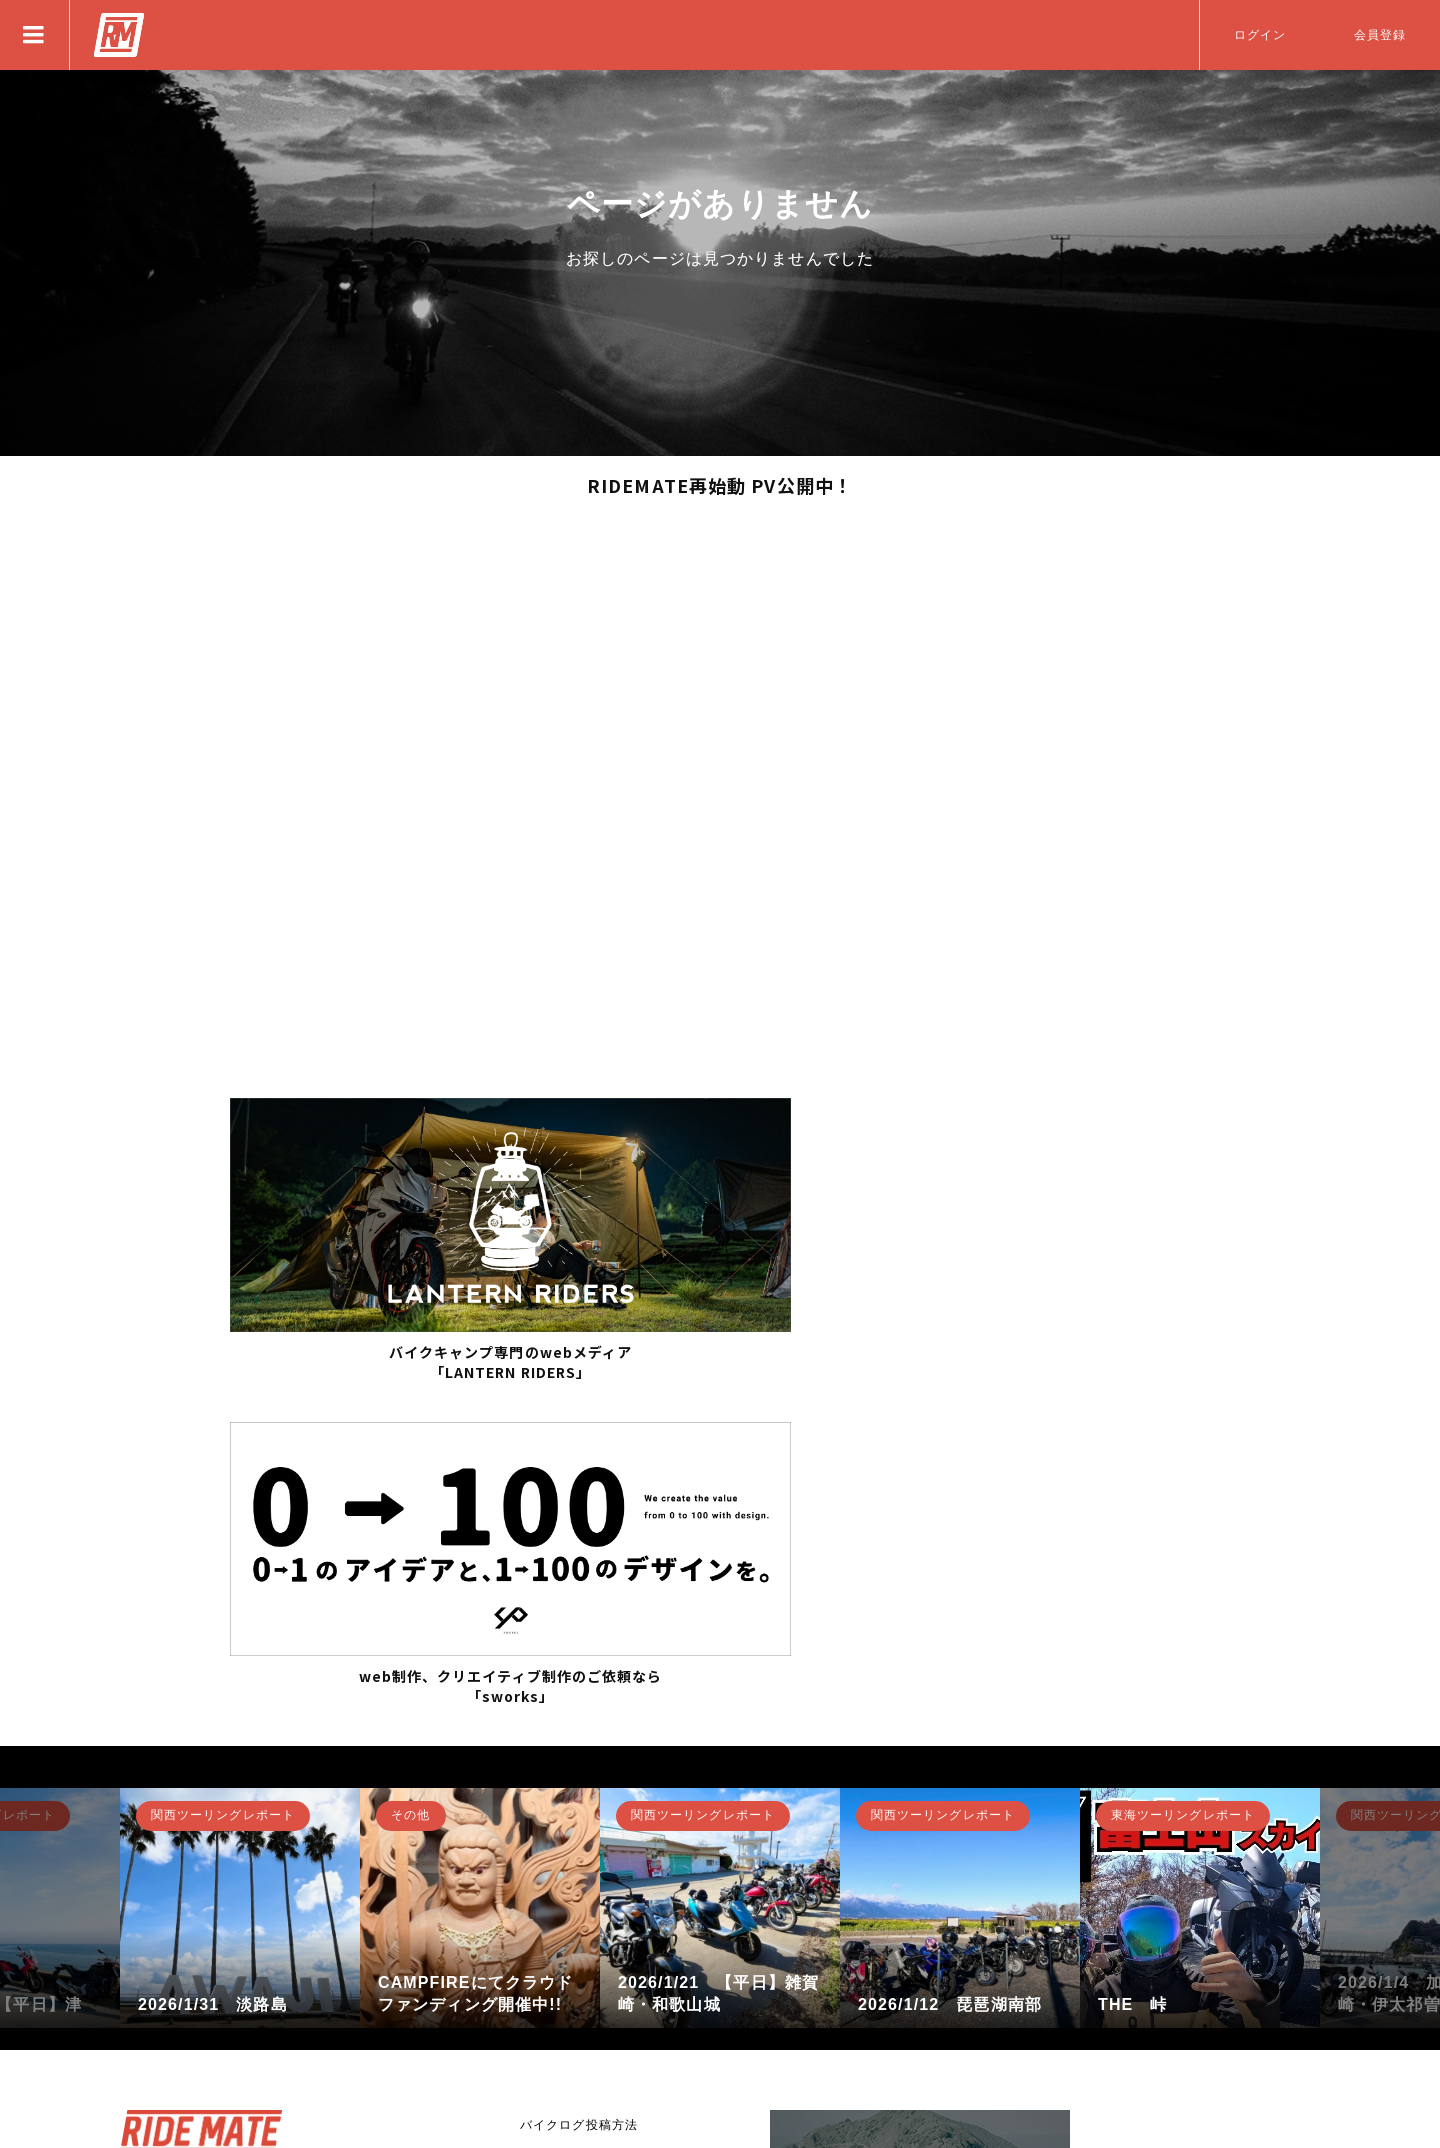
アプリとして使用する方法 (598, 1837)
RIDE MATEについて (583, 1874)
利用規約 (546, 1985)
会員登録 (1380, 35)
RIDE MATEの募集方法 (590, 1800)
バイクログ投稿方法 (579, 1763)
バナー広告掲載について (592, 1911)
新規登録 (185, 1937)
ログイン (1260, 35)
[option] (240, 1546)
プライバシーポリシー (585, 1948)
